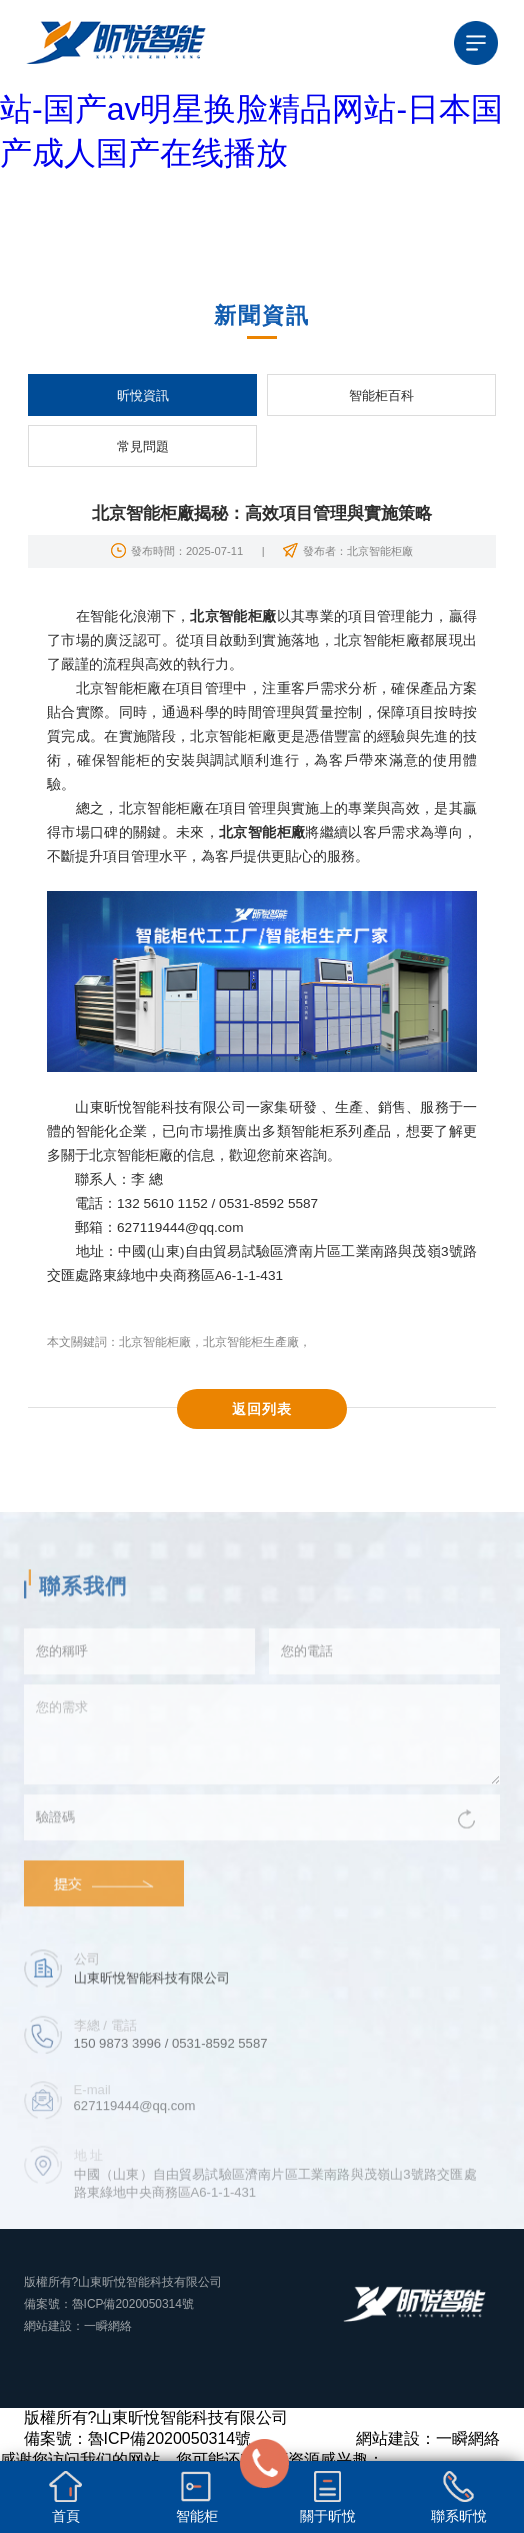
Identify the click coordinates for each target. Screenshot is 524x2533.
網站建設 (48, 2326)
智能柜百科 (381, 395)
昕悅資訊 (143, 395)
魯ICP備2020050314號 (133, 2304)
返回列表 (262, 1409)
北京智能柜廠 (155, 1342)
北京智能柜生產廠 (251, 1342)
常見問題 (143, 446)
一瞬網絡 (108, 2326)
